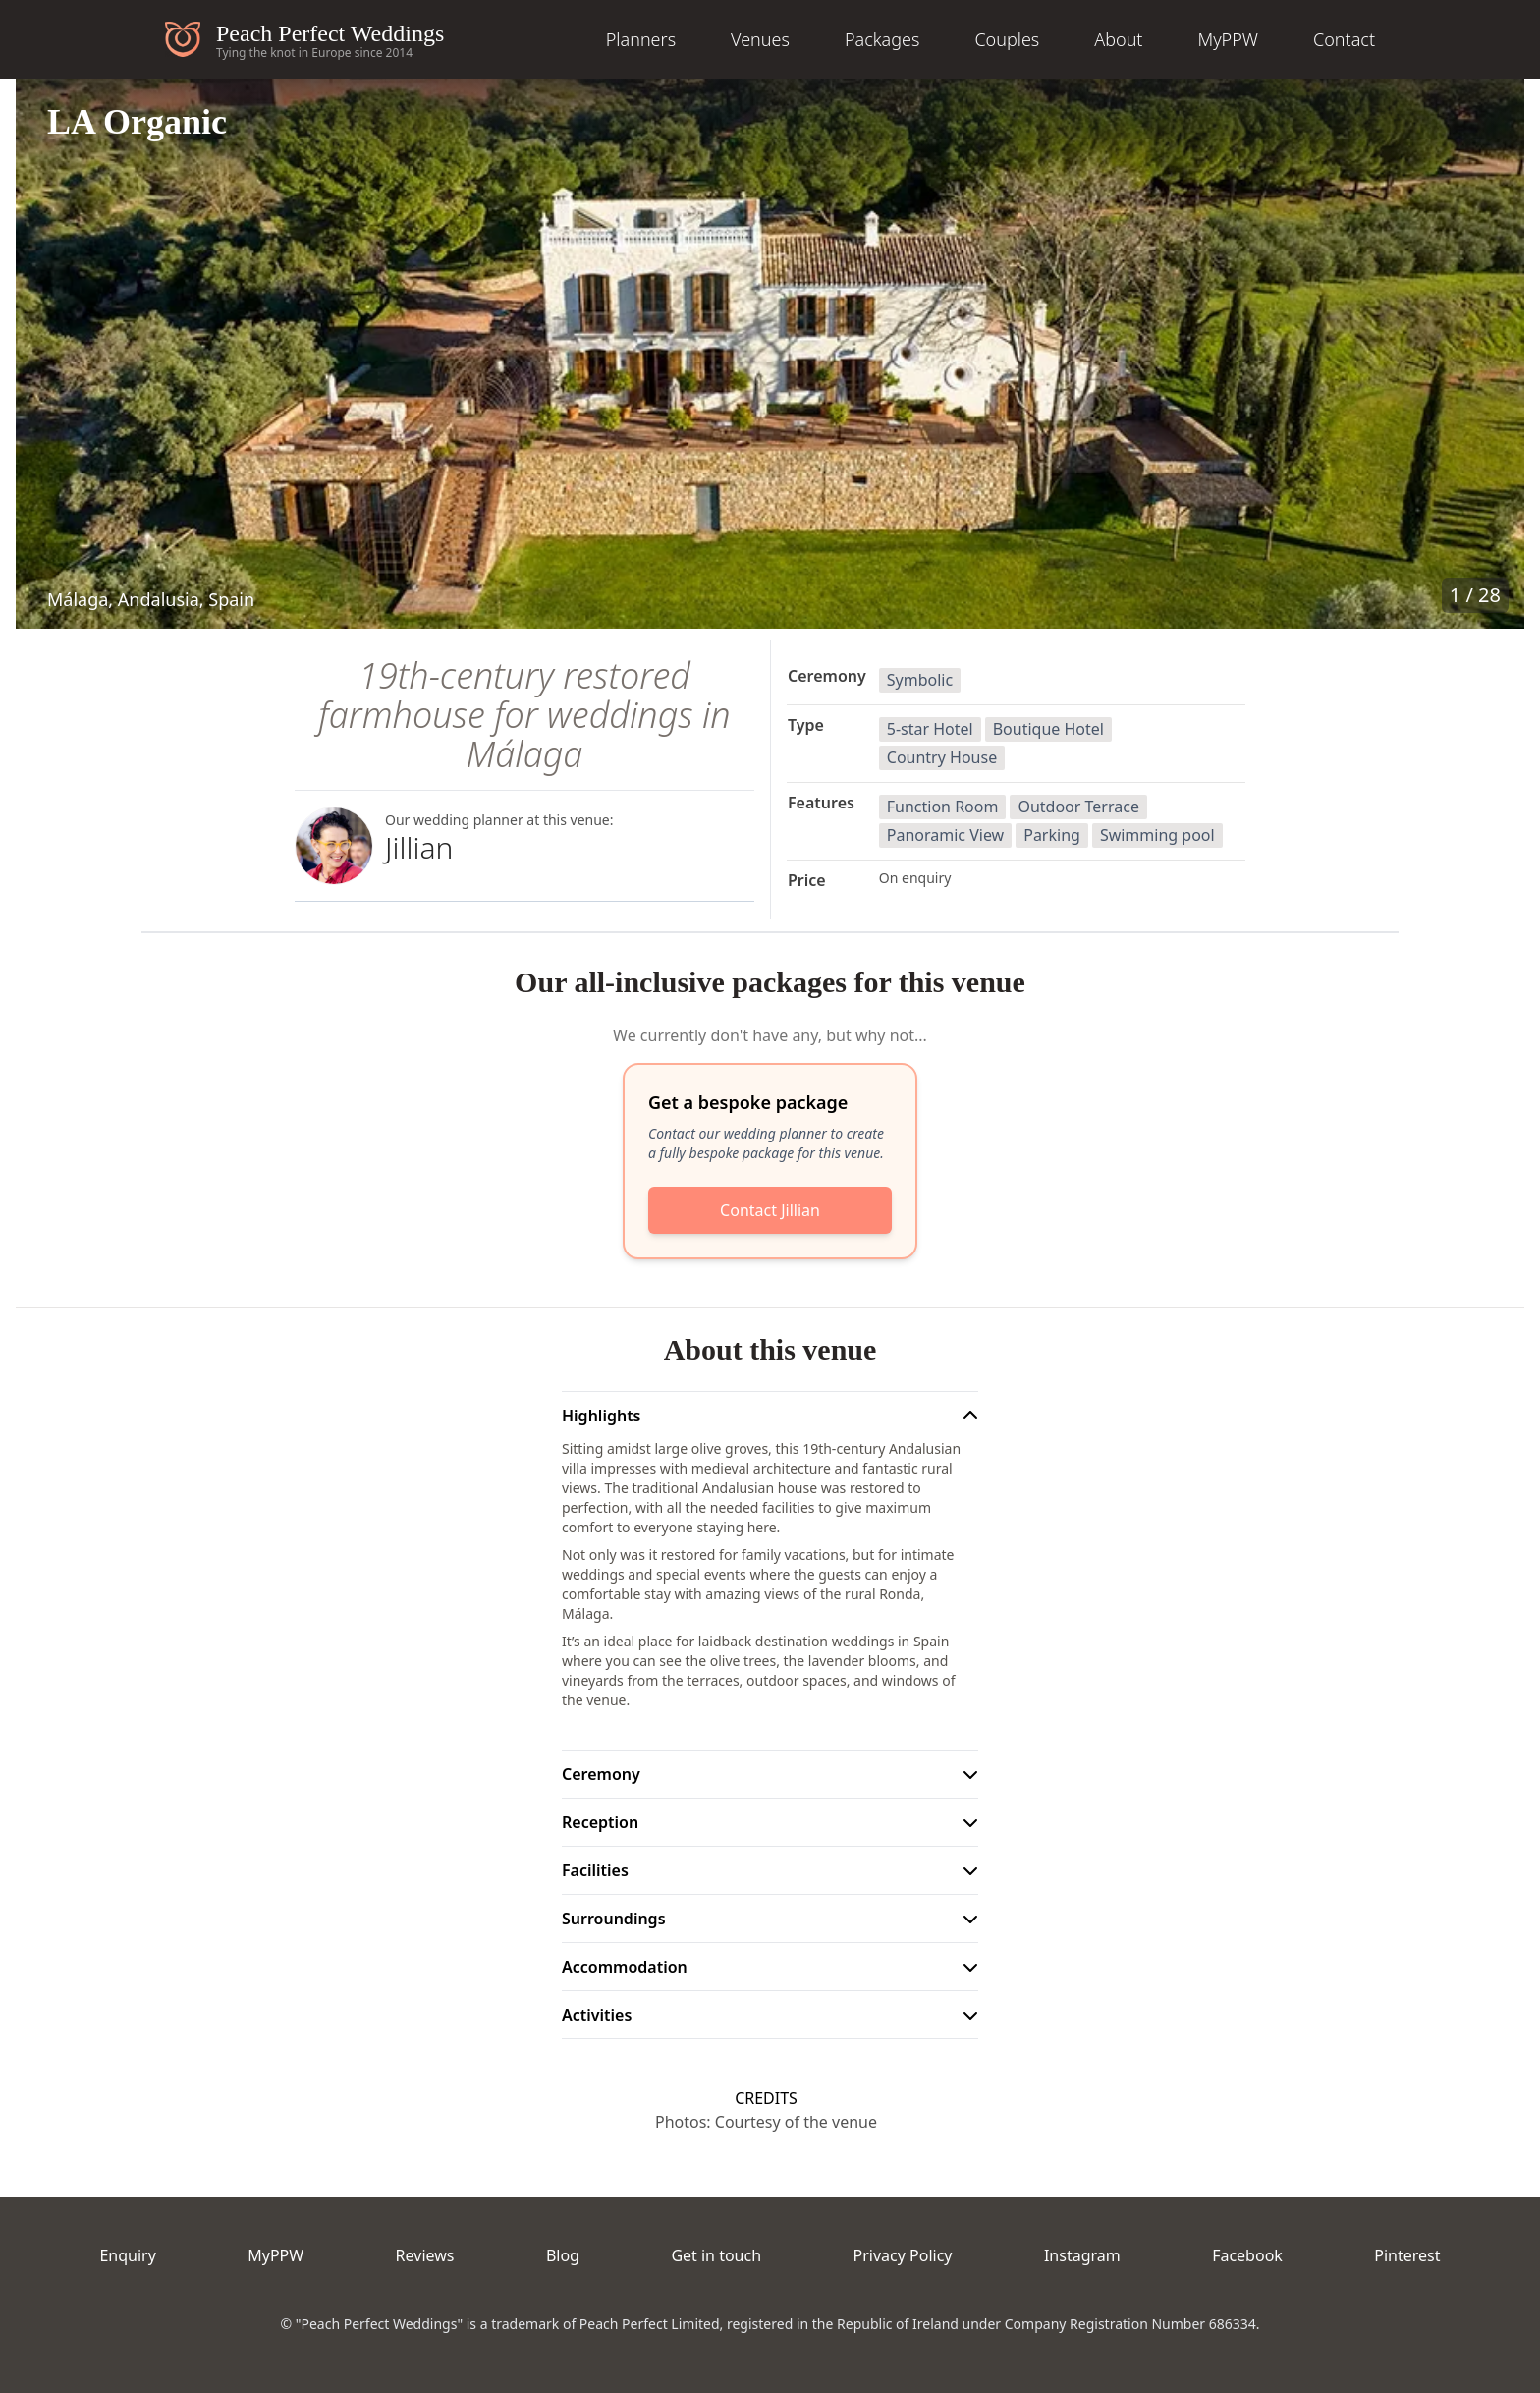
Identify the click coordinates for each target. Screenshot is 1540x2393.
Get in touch (716, 2255)
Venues (760, 39)
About (1118, 39)
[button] (770, 354)
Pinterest (1407, 2255)
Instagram (1082, 2255)
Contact (1344, 39)
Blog (562, 2255)
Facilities (595, 1870)
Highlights (601, 1415)
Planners (641, 39)
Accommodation (625, 1966)
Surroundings (614, 1918)
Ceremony (601, 1774)
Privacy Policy (903, 2255)
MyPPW (1227, 39)
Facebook (1247, 2255)
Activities (597, 2015)
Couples (1006, 39)
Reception (600, 1822)
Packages (882, 39)
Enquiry (127, 2255)
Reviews (425, 2255)
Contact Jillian (770, 1210)
